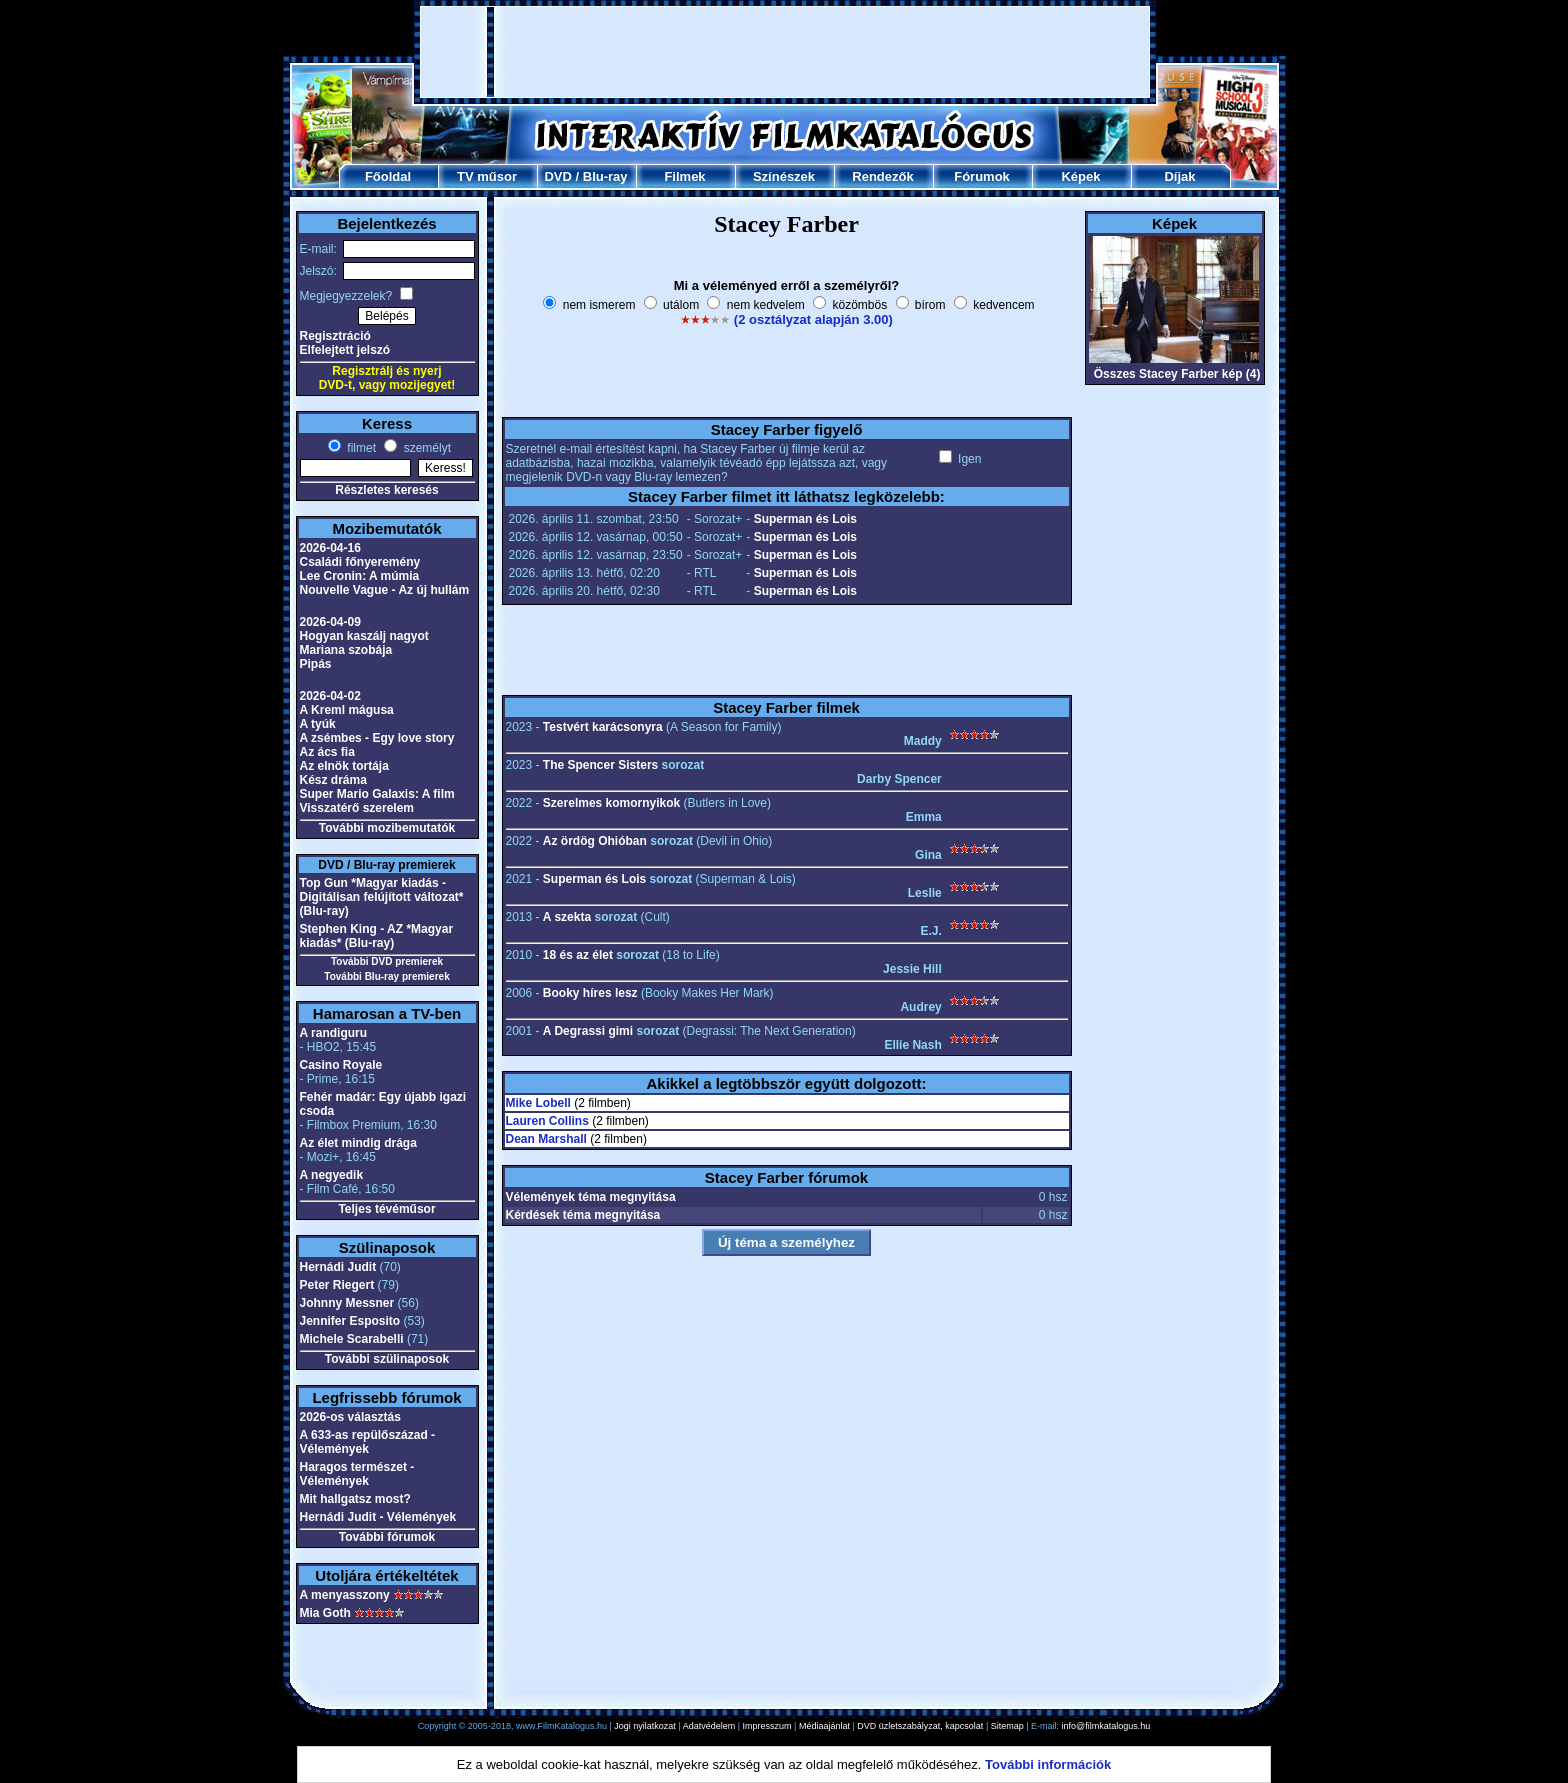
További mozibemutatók (387, 828)
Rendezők (882, 176)
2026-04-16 (330, 548)
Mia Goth (325, 1613)
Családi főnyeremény (360, 562)
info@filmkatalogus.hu (1106, 1726)
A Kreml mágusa (347, 710)
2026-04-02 (330, 696)
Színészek (784, 176)
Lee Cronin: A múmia (360, 576)
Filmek (684, 176)
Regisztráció (335, 336)
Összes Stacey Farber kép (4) (1177, 374)
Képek (1080, 176)
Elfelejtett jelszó (345, 350)
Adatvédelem (709, 1726)
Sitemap (1007, 1726)
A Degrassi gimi (588, 1031)
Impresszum (767, 1726)
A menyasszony (345, 1595)
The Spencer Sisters (600, 765)
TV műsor (487, 176)
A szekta (567, 917)
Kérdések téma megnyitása (583, 1215)
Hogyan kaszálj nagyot (364, 636)
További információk (1048, 1764)
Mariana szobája (346, 650)
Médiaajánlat (824, 1726)
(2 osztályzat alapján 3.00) (813, 319)
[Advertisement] (785, 52)
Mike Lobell (538, 1103)
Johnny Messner (347, 1303)
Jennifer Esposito (350, 1321)
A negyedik (332, 1175)
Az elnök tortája (344, 766)
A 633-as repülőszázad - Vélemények (368, 1442)
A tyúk (318, 724)
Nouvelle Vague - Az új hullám (385, 590)
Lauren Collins (547, 1121)
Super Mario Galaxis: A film (377, 794)
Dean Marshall (546, 1139)
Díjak (1179, 176)
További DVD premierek (387, 961)
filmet (360, 448)
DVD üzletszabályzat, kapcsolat (920, 1726)
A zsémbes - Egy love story (377, 738)
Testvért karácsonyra (603, 727)
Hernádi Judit (338, 1267)
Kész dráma (333, 780)
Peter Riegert (337, 1285)
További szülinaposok (387, 1359)
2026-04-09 (330, 622)
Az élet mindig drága (358, 1143)
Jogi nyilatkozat (645, 1726)
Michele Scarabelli (352, 1339)
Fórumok (982, 176)
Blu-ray (605, 176)
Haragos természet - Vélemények (357, 1474)
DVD (557, 176)
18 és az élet (578, 955)
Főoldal (388, 176)
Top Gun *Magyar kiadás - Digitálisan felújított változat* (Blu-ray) (382, 897)
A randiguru (334, 1033)
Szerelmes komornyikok (611, 803)
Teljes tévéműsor (386, 1209)
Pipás (316, 664)
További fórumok (387, 1537)
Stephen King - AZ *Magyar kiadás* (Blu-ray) (377, 936)
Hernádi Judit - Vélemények (378, 1517)
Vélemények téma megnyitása (591, 1197)
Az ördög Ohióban (595, 841)
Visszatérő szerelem (357, 808)
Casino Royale (341, 1065)
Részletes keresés (386, 490)
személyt (425, 448)
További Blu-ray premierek (386, 976)
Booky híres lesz (590, 993)
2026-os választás (350, 1417)
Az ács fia (327, 752)
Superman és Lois (805, 519)
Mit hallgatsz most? (355, 1499)
